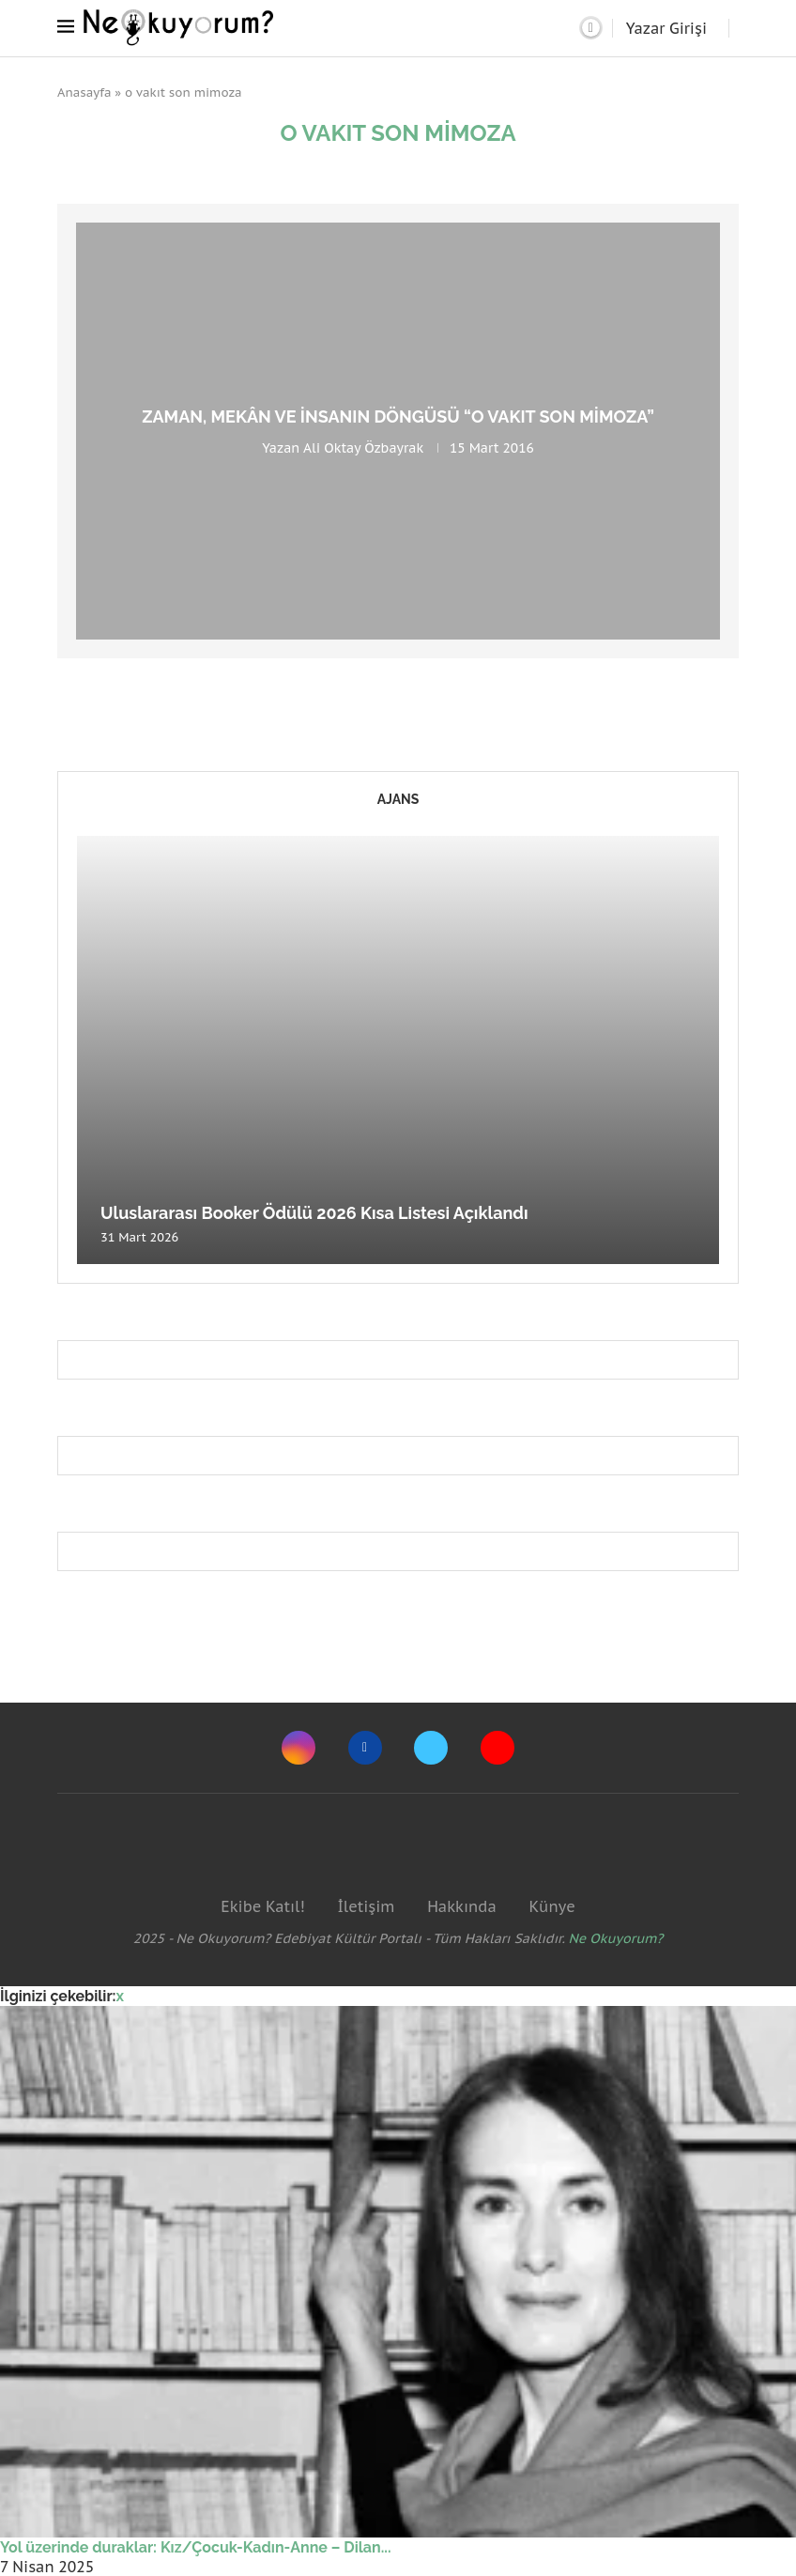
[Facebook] (365, 1748)
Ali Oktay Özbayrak (363, 448)
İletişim (365, 1906)
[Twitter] (431, 1748)
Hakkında (462, 1906)
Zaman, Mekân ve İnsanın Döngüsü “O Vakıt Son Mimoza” (398, 416)
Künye (551, 1906)
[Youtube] (497, 1748)
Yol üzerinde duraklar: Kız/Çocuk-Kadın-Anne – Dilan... (195, 2547)
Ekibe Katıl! (262, 1906)
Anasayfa (84, 92)
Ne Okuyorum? (616, 1938)
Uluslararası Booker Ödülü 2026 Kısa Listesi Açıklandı (314, 1213)
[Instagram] (298, 1748)
